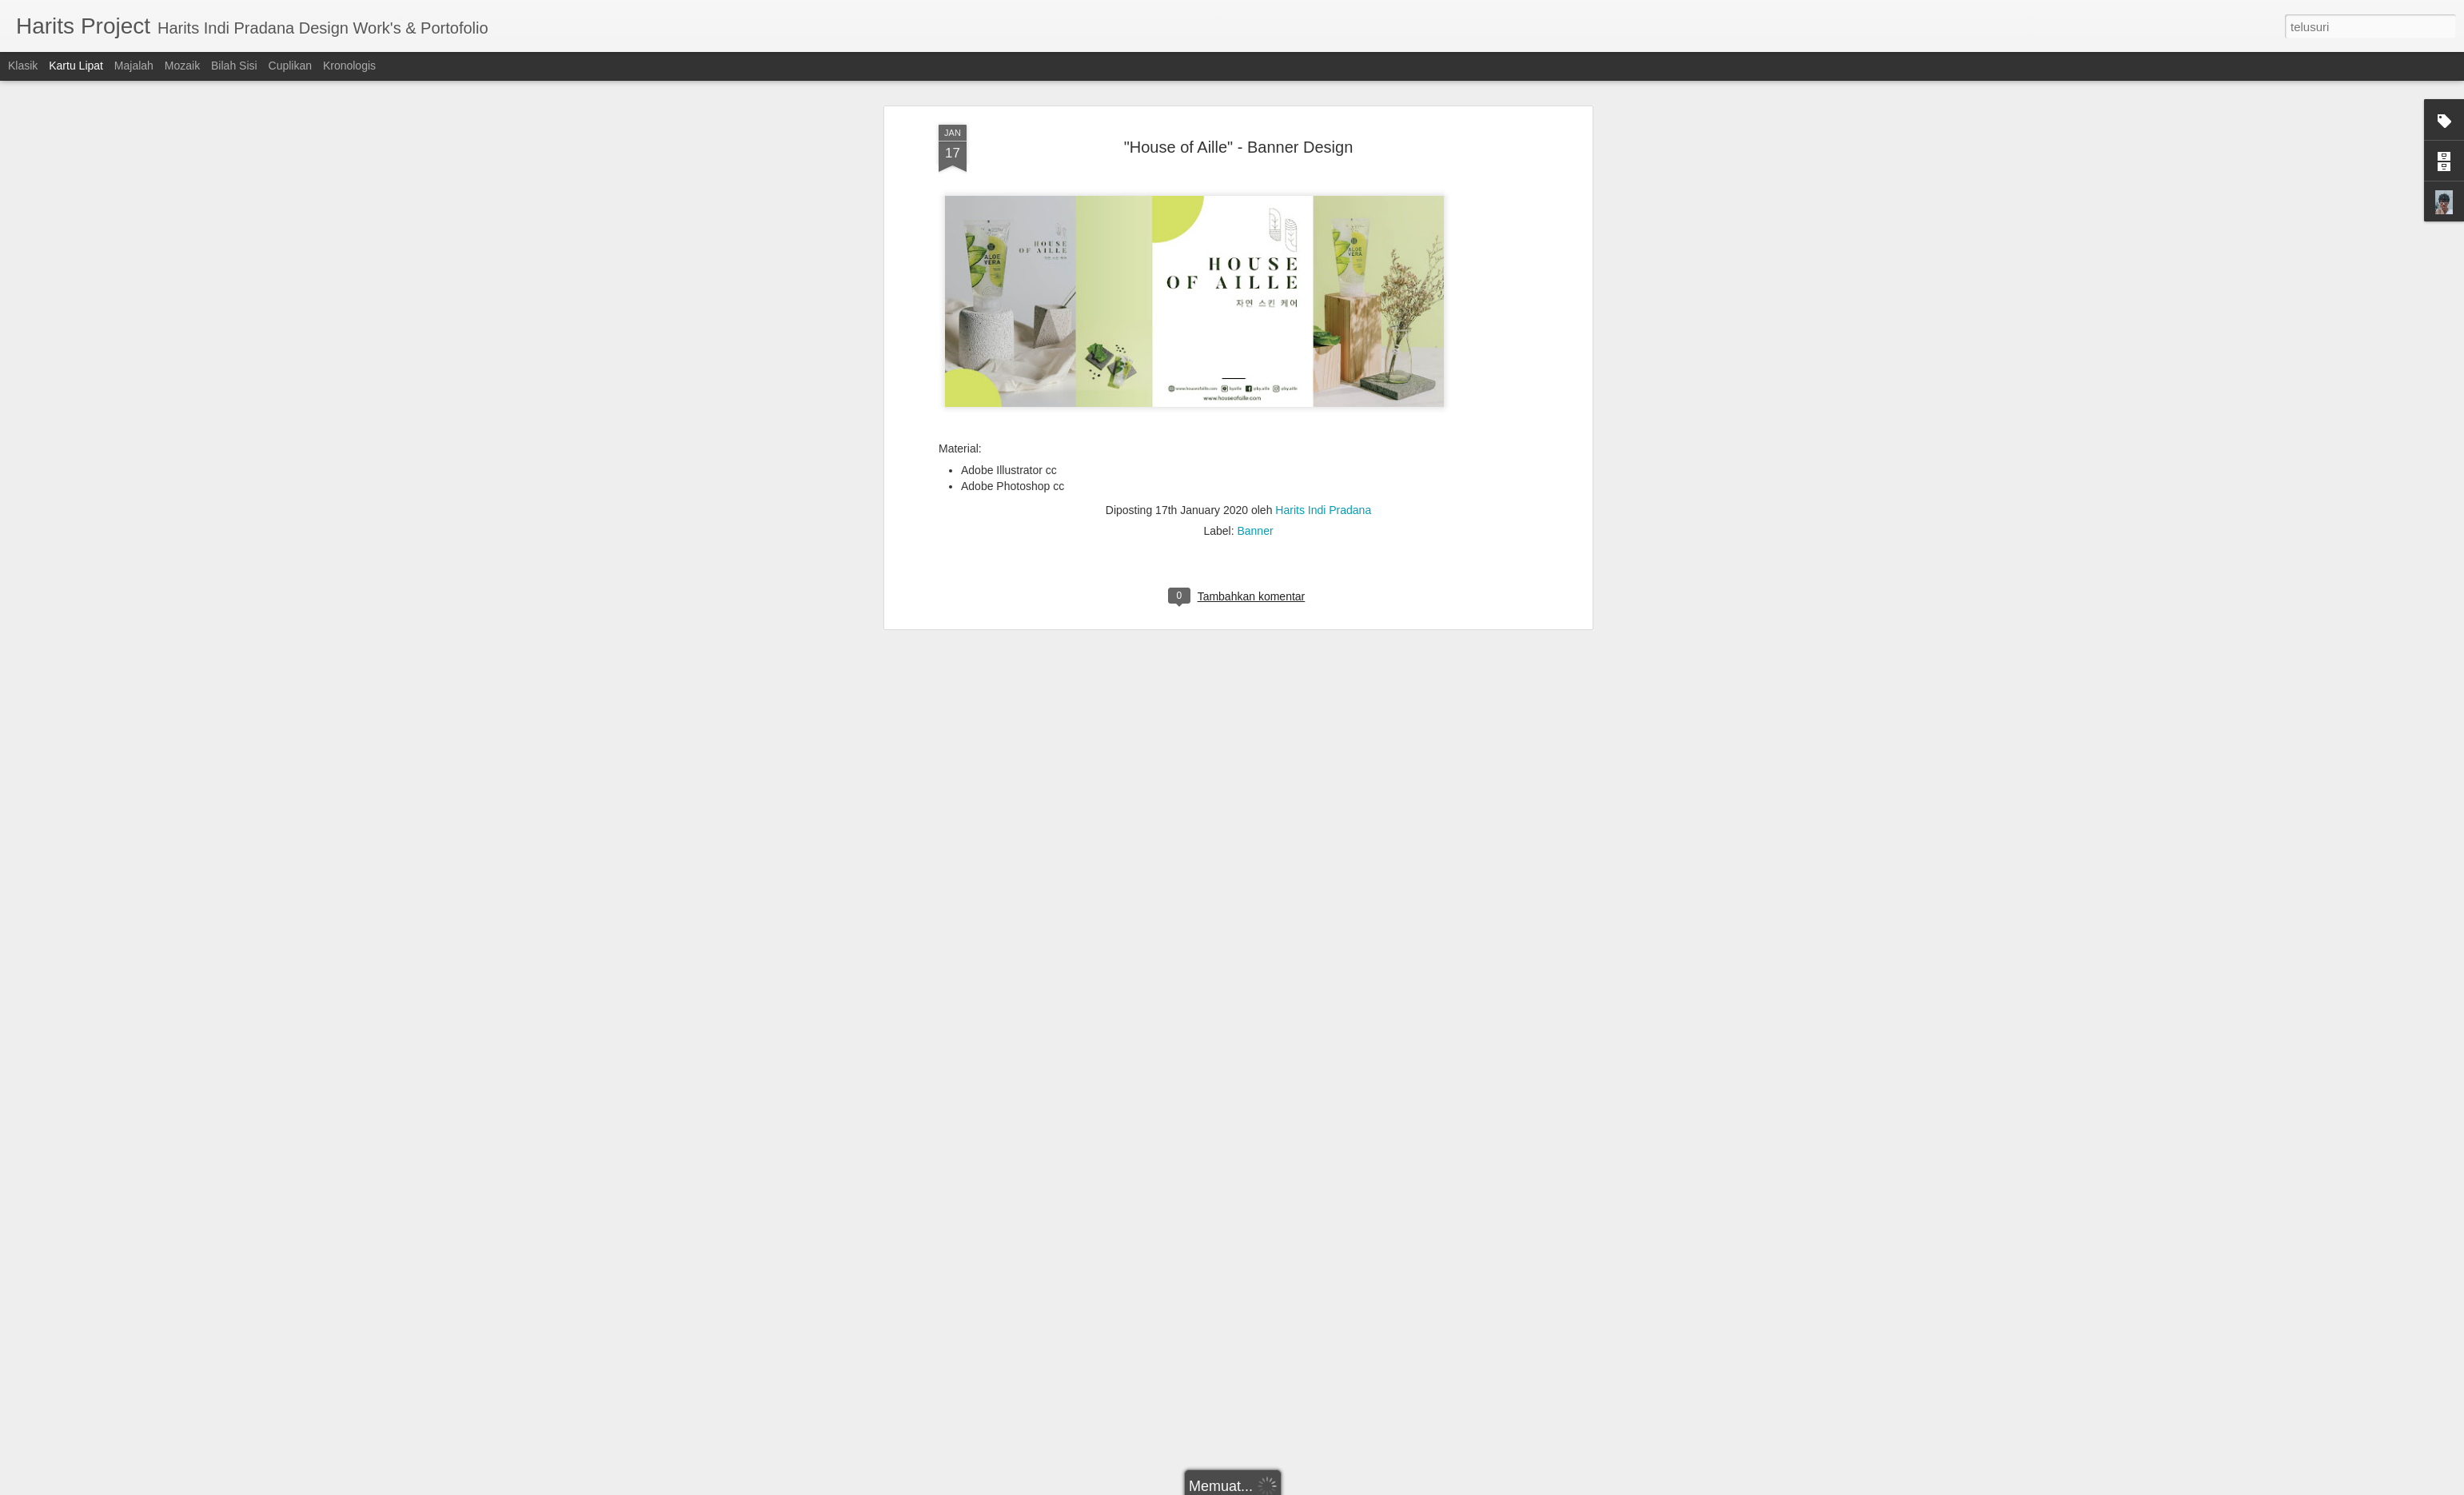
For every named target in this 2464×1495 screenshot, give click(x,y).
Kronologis (349, 65)
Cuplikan (290, 65)
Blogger (1319, 1486)
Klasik (23, 65)
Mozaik (182, 65)
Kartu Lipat (76, 65)
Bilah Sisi (234, 65)
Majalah (134, 65)
